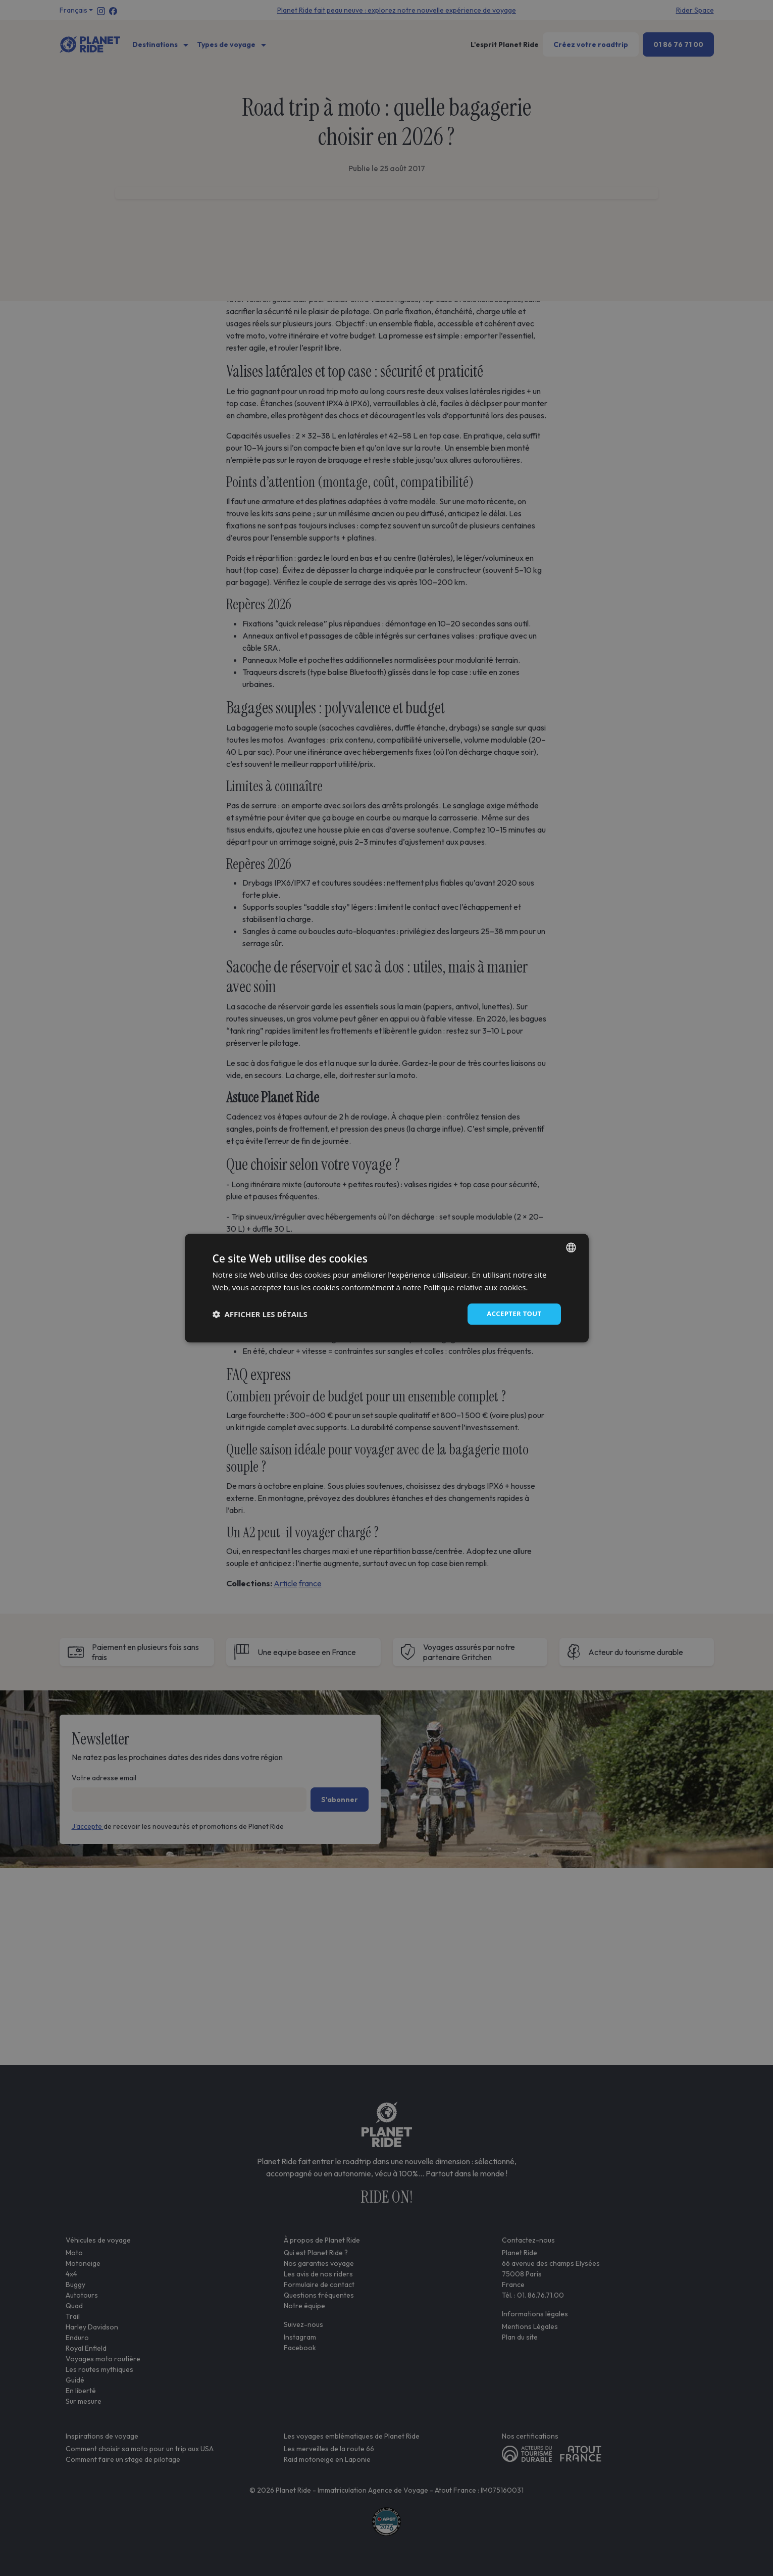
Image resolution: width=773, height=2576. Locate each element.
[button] (260, 1314)
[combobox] (571, 1246)
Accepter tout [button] (512, 1314)
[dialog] (387, 1288)
